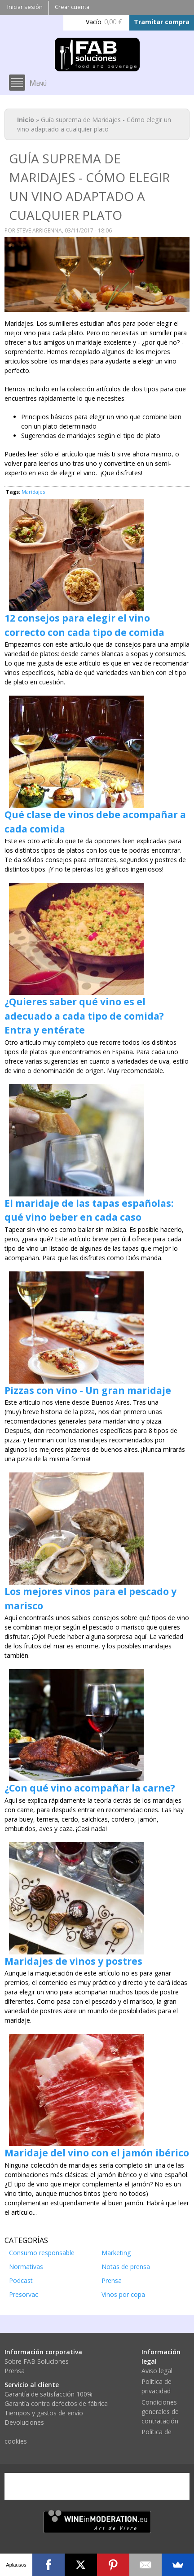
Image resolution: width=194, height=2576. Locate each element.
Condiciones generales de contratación (160, 2411)
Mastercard (67, 2486)
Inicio (25, 119)
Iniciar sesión (25, 7)
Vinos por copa (123, 2294)
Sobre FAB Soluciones (36, 2361)
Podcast (21, 2280)
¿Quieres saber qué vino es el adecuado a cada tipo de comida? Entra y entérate (84, 1015)
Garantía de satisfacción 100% (48, 2394)
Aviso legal (156, 2370)
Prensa (111, 2280)
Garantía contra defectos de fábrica (56, 2403)
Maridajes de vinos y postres (73, 1961)
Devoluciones (24, 2422)
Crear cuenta (72, 7)
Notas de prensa (125, 2266)
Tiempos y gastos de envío (43, 2413)
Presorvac (23, 2294)
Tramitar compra (162, 22)
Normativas (26, 2266)
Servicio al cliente (31, 2384)
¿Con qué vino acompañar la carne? (89, 1788)
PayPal (109, 2486)
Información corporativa (43, 2352)
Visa (24, 2486)
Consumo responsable (42, 2252)
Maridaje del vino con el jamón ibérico (96, 2153)
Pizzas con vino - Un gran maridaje (87, 1390)
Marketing (116, 2252)
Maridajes (33, 491)
